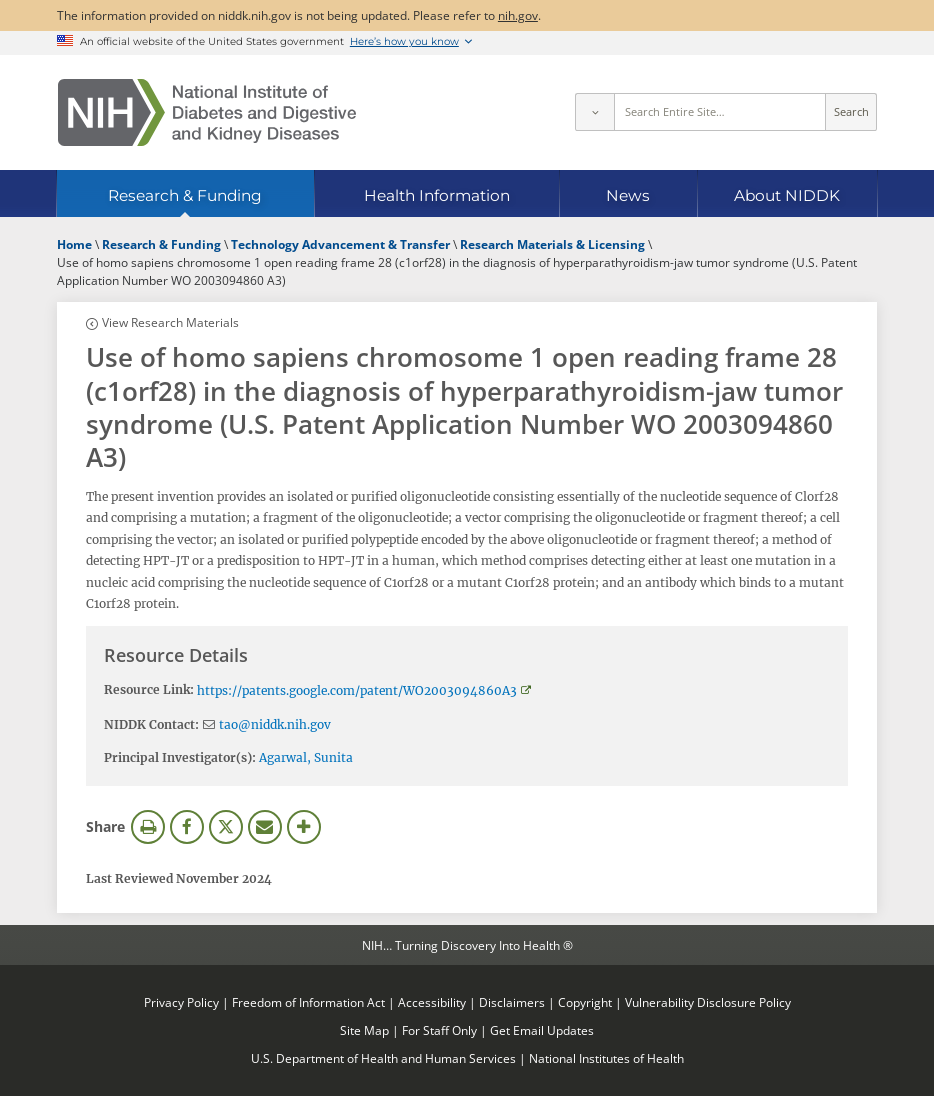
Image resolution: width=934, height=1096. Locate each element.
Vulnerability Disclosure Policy (708, 1002)
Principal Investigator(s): (180, 757)
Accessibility (432, 1002)
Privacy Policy (181, 1002)
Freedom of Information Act (308, 1002)
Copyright (585, 1002)
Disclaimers (512, 1002)
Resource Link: (149, 689)
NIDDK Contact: (151, 724)
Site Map (364, 1030)
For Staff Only (439, 1030)
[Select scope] (594, 112)
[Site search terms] (720, 112)
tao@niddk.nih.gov (275, 724)
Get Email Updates (542, 1030)
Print (148, 827)
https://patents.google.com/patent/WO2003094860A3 (357, 690)
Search (851, 112)
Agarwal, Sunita (306, 757)
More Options (304, 827)
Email (265, 827)
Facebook (187, 827)
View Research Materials (170, 322)
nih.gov (518, 15)
